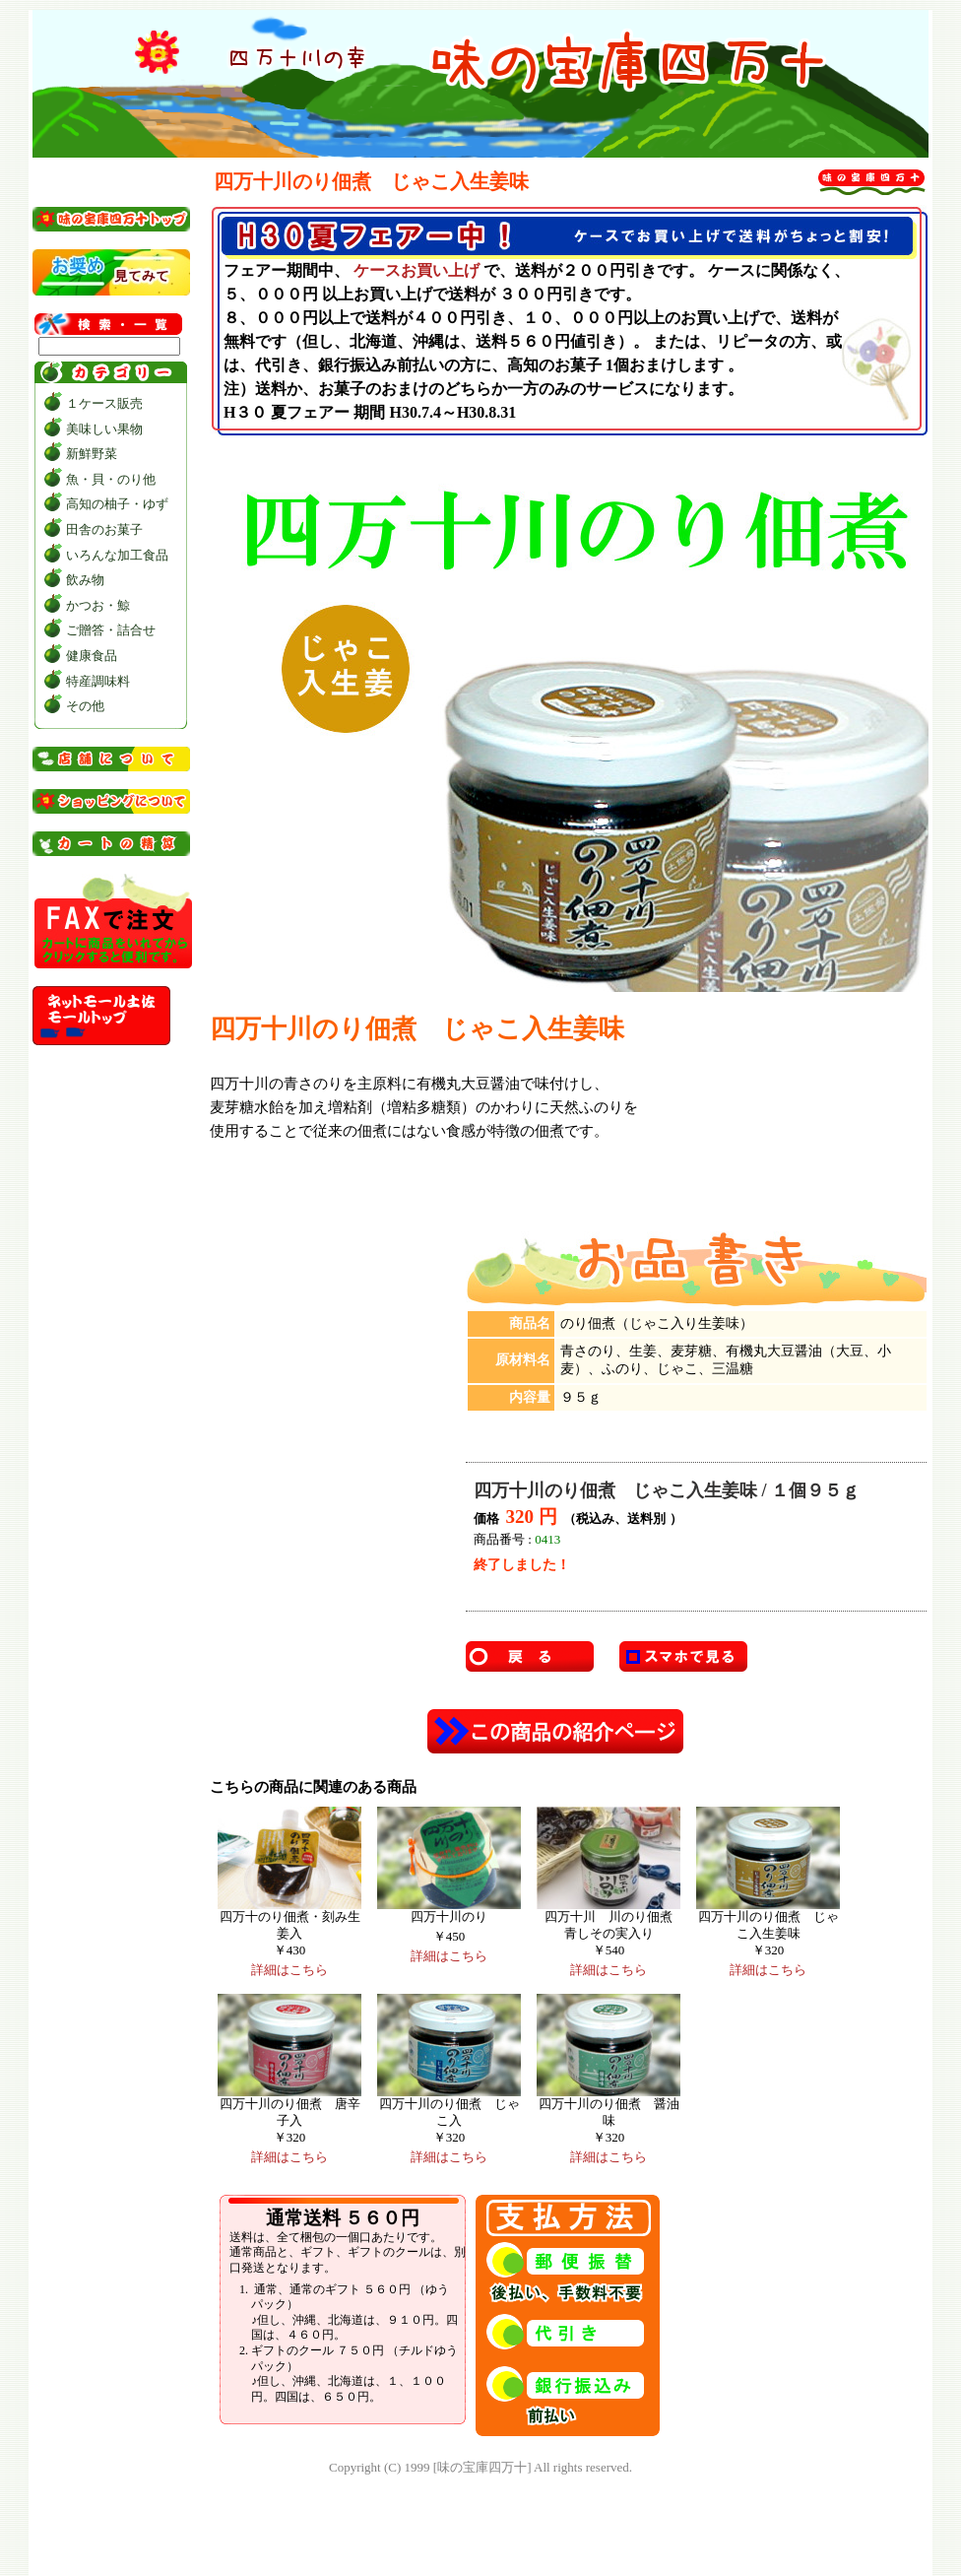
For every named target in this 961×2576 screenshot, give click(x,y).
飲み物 (85, 579)
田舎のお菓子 (104, 529)
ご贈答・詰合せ (111, 630)
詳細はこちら (289, 1969)
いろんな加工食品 (117, 555)
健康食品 (91, 655)
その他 (85, 705)
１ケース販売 (104, 403)
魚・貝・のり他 (111, 479)
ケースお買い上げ (416, 270)
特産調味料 (98, 681)
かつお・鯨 (98, 605)
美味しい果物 (104, 429)
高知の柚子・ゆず (117, 503)
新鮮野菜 (91, 453)
